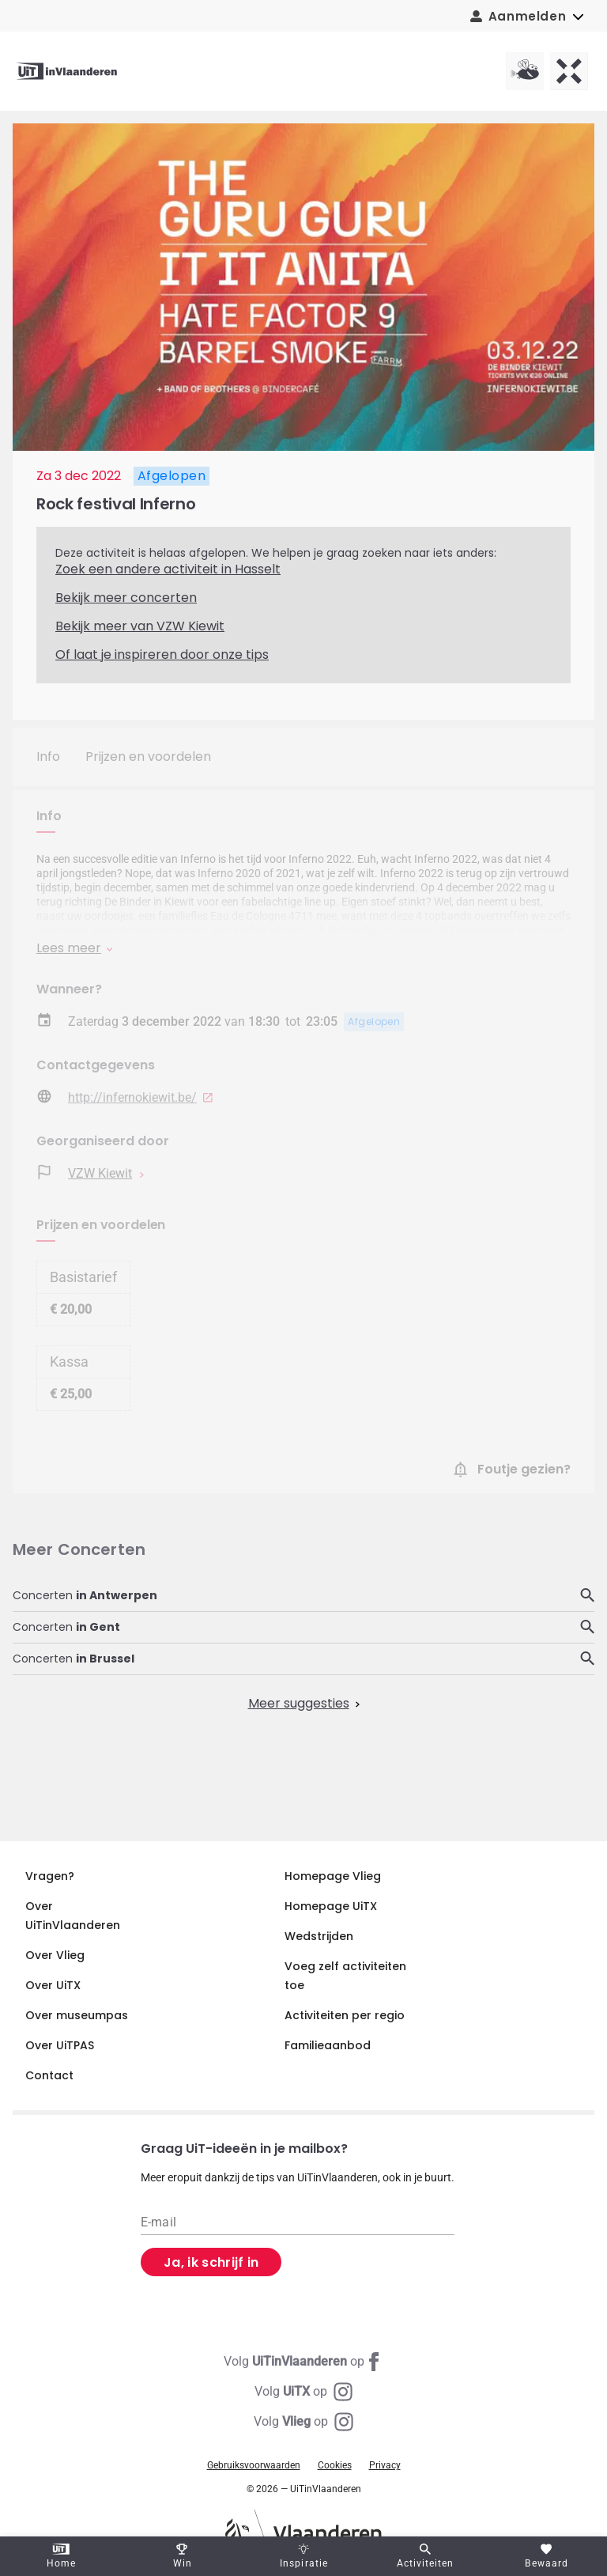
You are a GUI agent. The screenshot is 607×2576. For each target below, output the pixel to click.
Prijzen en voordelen (148, 756)
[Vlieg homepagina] (525, 71)
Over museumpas (76, 2015)
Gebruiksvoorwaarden (253, 2465)
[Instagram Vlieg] (303, 2421)
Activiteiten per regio (345, 2015)
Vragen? (49, 1876)
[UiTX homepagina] (569, 71)
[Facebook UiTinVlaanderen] (303, 2361)
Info (48, 756)
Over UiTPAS (59, 2045)
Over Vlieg (55, 1955)
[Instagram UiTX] (303, 2391)
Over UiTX (53, 1985)
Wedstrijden (319, 1936)
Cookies (335, 2465)
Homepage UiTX (331, 1906)
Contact (49, 2075)
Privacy (385, 2465)
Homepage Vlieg (333, 1876)
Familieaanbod (328, 2045)
